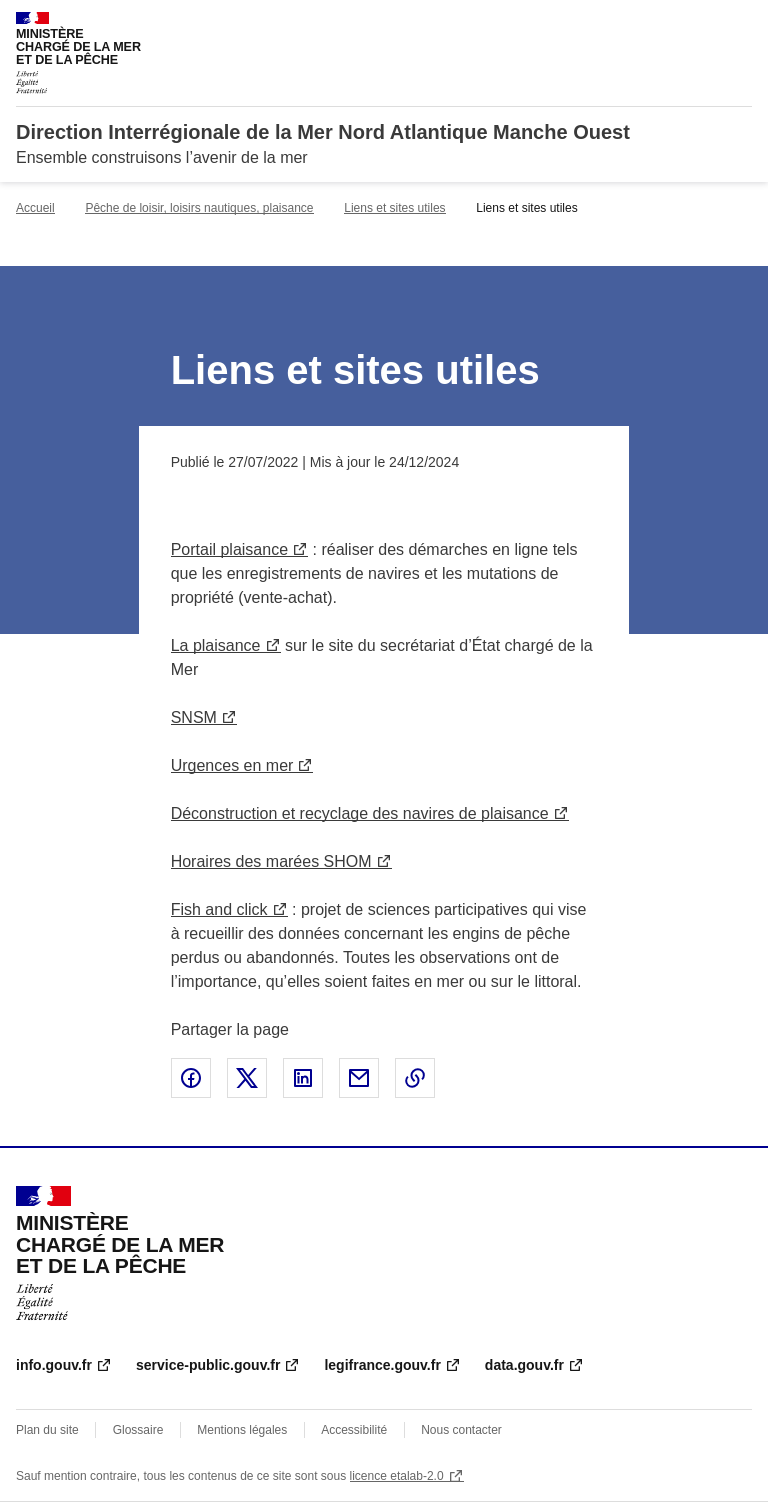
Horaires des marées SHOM (271, 861)
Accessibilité (354, 1430)
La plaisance (216, 645)
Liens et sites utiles (394, 208)
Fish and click (219, 909)
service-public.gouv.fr (208, 1365)
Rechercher (700, 24)
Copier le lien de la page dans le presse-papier (415, 1078)
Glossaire (138, 1430)
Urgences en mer (232, 765)
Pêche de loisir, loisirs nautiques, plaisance (199, 208)
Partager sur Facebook (191, 1078)
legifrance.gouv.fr (382, 1365)
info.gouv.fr (54, 1365)
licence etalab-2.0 (397, 1476)
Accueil (35, 208)
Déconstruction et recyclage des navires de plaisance (360, 813)
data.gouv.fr (524, 1365)
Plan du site (47, 1430)
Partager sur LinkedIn (303, 1078)
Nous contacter (461, 1430)
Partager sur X (247, 1078)
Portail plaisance (229, 549)
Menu (740, 24)
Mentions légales (242, 1430)
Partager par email (359, 1078)
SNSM (194, 717)
